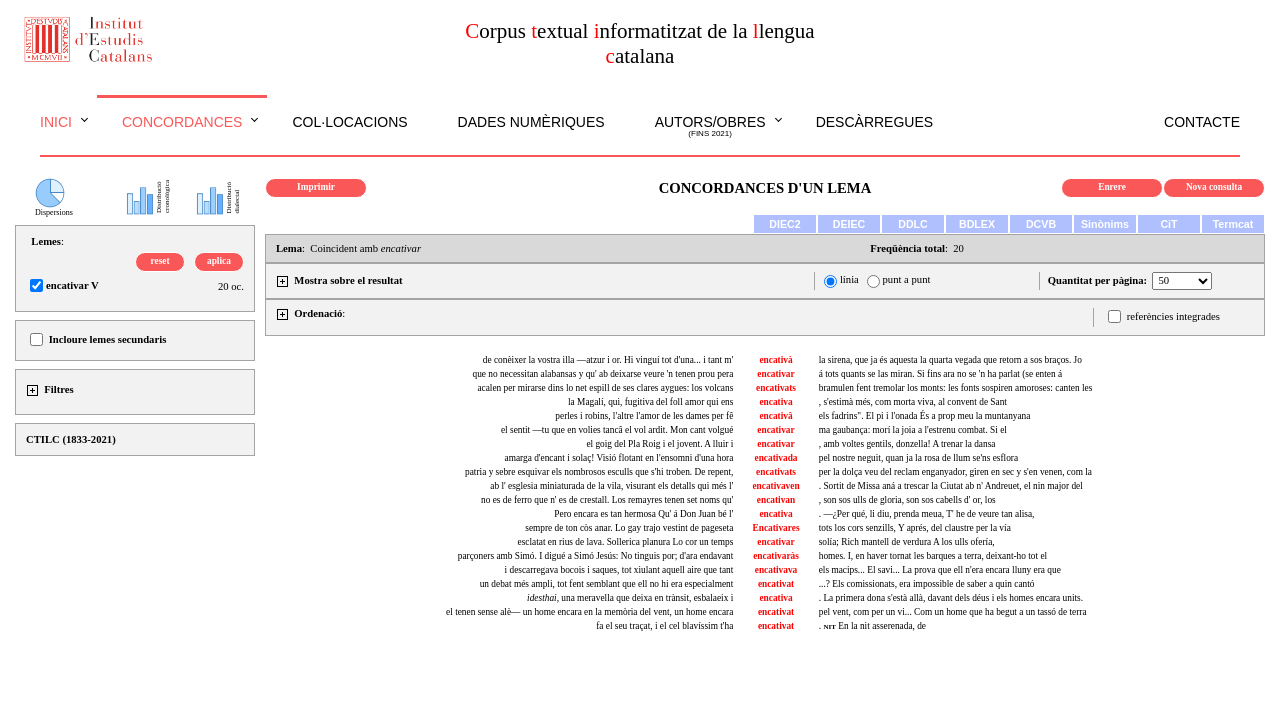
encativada (776, 458)
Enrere (1112, 187)
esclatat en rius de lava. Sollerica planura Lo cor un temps (626, 542)
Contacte (1202, 122)
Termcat (1233, 224)
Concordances (182, 122)
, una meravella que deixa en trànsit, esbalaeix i (630, 598)
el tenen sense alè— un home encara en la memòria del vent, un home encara (589, 612)
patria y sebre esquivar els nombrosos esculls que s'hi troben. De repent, (599, 472)
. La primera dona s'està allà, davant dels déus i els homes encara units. (951, 598)
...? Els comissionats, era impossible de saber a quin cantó (927, 584)
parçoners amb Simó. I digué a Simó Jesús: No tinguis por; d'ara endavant (596, 556)
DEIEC (849, 224)
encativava (776, 570)
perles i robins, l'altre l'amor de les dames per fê (644, 416)
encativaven (775, 486)
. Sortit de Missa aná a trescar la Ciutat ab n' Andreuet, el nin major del (951, 486)
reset (160, 261)
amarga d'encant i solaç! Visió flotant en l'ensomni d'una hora (619, 458)
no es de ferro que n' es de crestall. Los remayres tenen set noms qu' (607, 500)
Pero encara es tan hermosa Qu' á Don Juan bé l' (643, 514)
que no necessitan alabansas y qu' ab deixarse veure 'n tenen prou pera (602, 374)
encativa (775, 402)
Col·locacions (349, 122)
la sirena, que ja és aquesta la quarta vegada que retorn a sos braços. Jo (950, 360)
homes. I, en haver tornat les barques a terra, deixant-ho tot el (933, 556)
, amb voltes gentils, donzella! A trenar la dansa (907, 444)
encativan (776, 500)
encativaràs (776, 556)
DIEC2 (784, 224)
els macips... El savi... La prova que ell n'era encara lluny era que (940, 570)
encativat (776, 584)
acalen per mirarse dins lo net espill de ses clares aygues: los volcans (605, 388)
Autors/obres (710, 127)
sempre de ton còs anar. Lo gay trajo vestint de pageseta (629, 528)
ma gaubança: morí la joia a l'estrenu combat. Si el (913, 430)
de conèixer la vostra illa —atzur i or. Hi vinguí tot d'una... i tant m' (608, 360)
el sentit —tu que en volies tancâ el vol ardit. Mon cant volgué (617, 430)
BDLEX (977, 224)
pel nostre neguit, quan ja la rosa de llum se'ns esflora (918, 458)
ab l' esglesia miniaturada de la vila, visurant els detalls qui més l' (611, 486)
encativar (775, 374)
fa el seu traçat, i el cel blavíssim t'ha (664, 626)
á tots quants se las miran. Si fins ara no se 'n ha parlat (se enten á (940, 374)
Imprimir (316, 187)
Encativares (776, 528)
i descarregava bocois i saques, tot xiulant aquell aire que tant (619, 570)
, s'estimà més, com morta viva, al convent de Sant (913, 402)
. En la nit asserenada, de (872, 626)
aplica (219, 261)
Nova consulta (1214, 187)
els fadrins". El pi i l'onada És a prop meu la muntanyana (925, 416)
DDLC (913, 224)
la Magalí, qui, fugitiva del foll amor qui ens (650, 402)
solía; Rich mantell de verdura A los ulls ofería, (907, 542)
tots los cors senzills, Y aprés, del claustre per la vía (915, 528)
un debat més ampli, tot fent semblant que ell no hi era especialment (607, 584)
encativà (775, 360)
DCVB (1041, 224)
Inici (56, 122)
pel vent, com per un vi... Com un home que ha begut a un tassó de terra (953, 612)
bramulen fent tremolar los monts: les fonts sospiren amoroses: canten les (956, 388)
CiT (1168, 224)
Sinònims (1105, 224)
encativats (776, 388)
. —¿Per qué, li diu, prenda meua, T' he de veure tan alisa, (927, 514)
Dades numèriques (531, 122)
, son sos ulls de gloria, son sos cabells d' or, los (907, 500)
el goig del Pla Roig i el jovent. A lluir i (659, 444)
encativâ (775, 416)
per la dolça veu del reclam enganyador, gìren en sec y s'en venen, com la (955, 472)
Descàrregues (874, 122)
